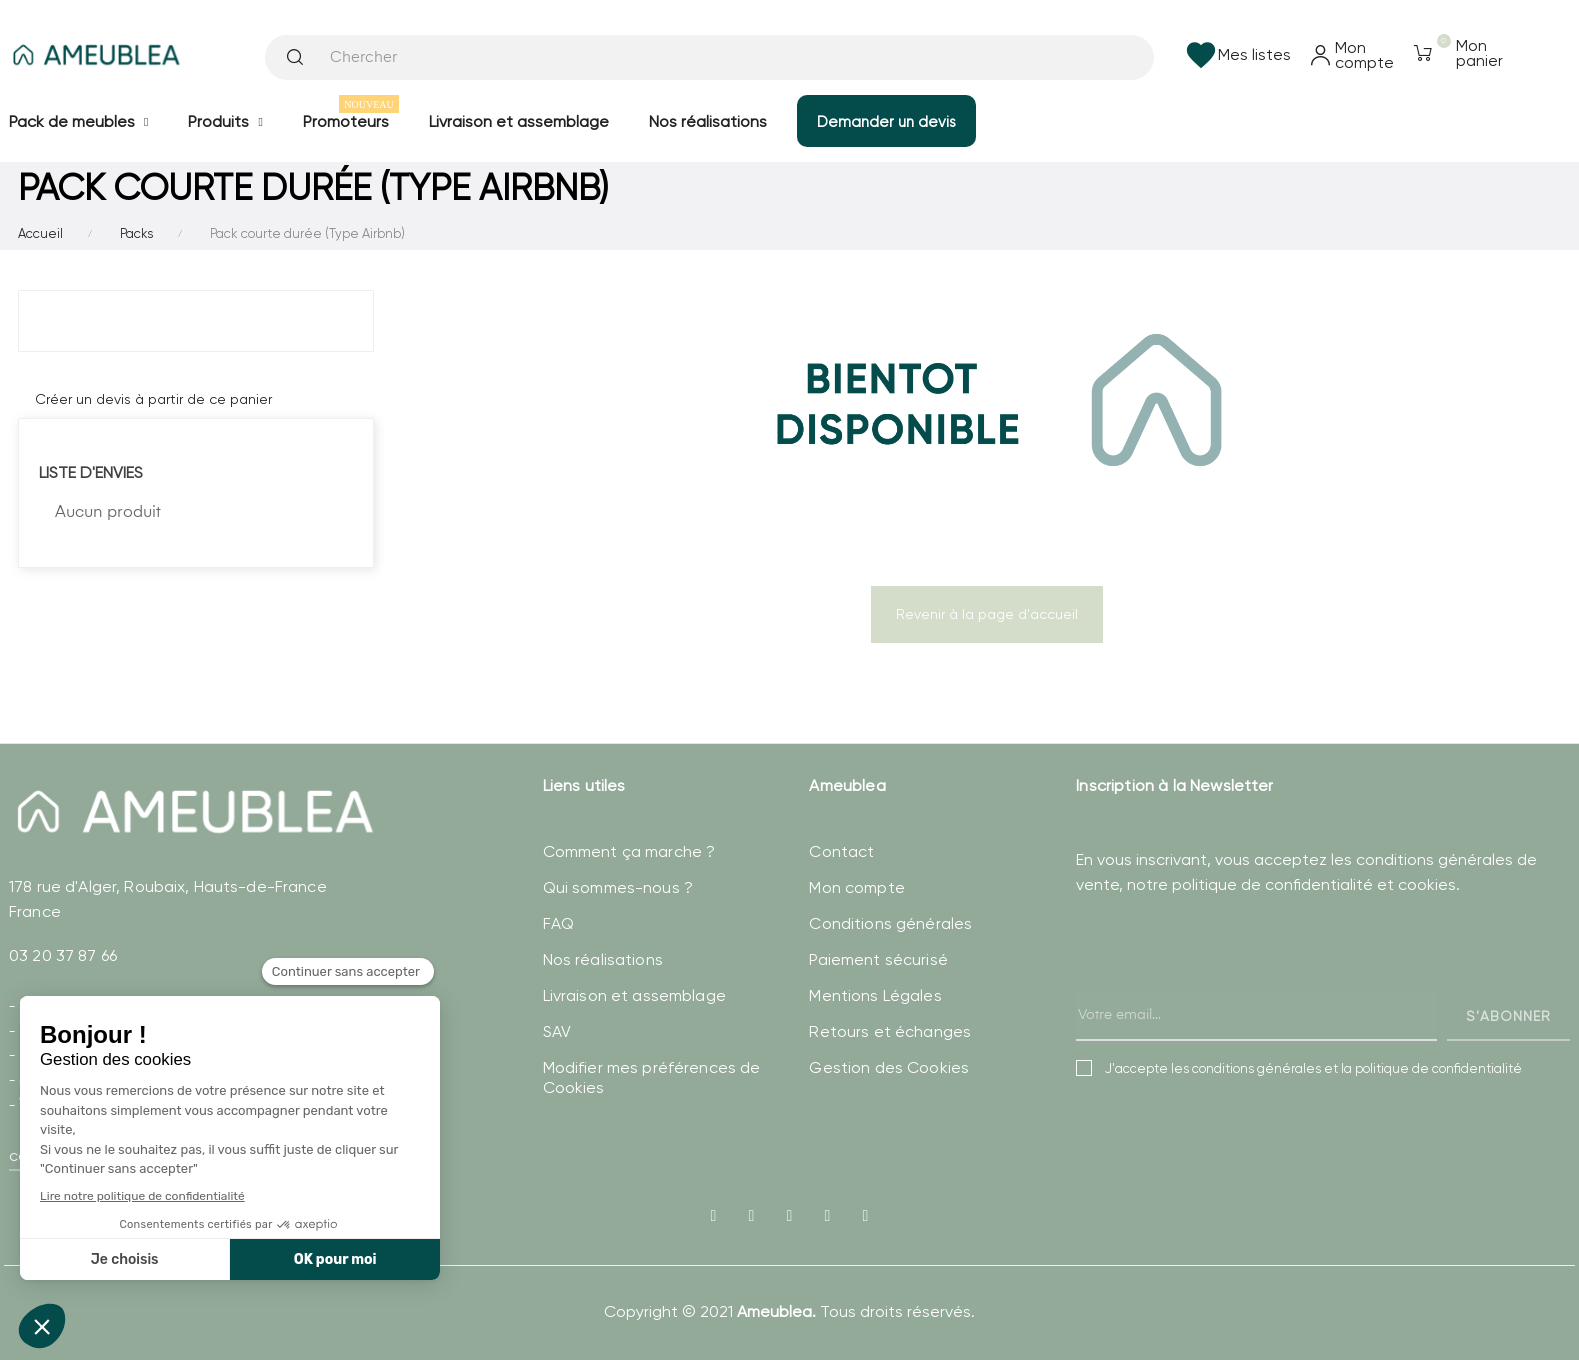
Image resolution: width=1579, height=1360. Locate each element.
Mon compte (856, 887)
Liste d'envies (91, 472)
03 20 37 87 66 (63, 955)
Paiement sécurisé (878, 959)
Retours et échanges (890, 1031)
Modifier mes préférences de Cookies (652, 1077)
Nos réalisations (603, 959)
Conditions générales (890, 923)
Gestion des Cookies (889, 1067)
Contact (841, 851)
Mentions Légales (875, 995)
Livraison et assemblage (634, 995)
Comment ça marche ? (629, 851)
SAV (557, 1031)
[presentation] (1228, 988)
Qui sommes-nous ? (618, 887)
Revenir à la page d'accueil (987, 614)
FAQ (558, 923)
